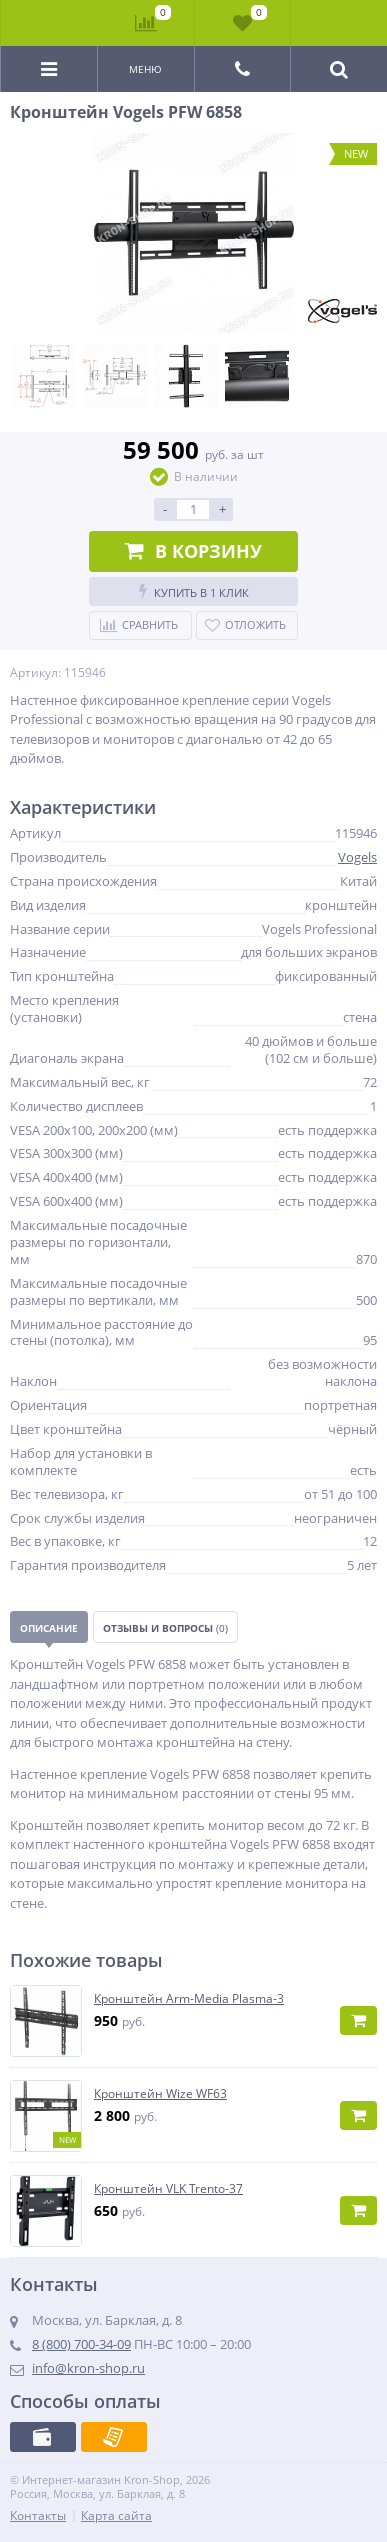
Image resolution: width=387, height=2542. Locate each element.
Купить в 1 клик (194, 591)
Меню (145, 69)
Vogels (357, 857)
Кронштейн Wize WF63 (160, 2094)
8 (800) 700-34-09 (81, 2344)
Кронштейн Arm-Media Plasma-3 (189, 1999)
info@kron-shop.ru (88, 2368)
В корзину (193, 551)
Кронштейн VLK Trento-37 (168, 2189)
